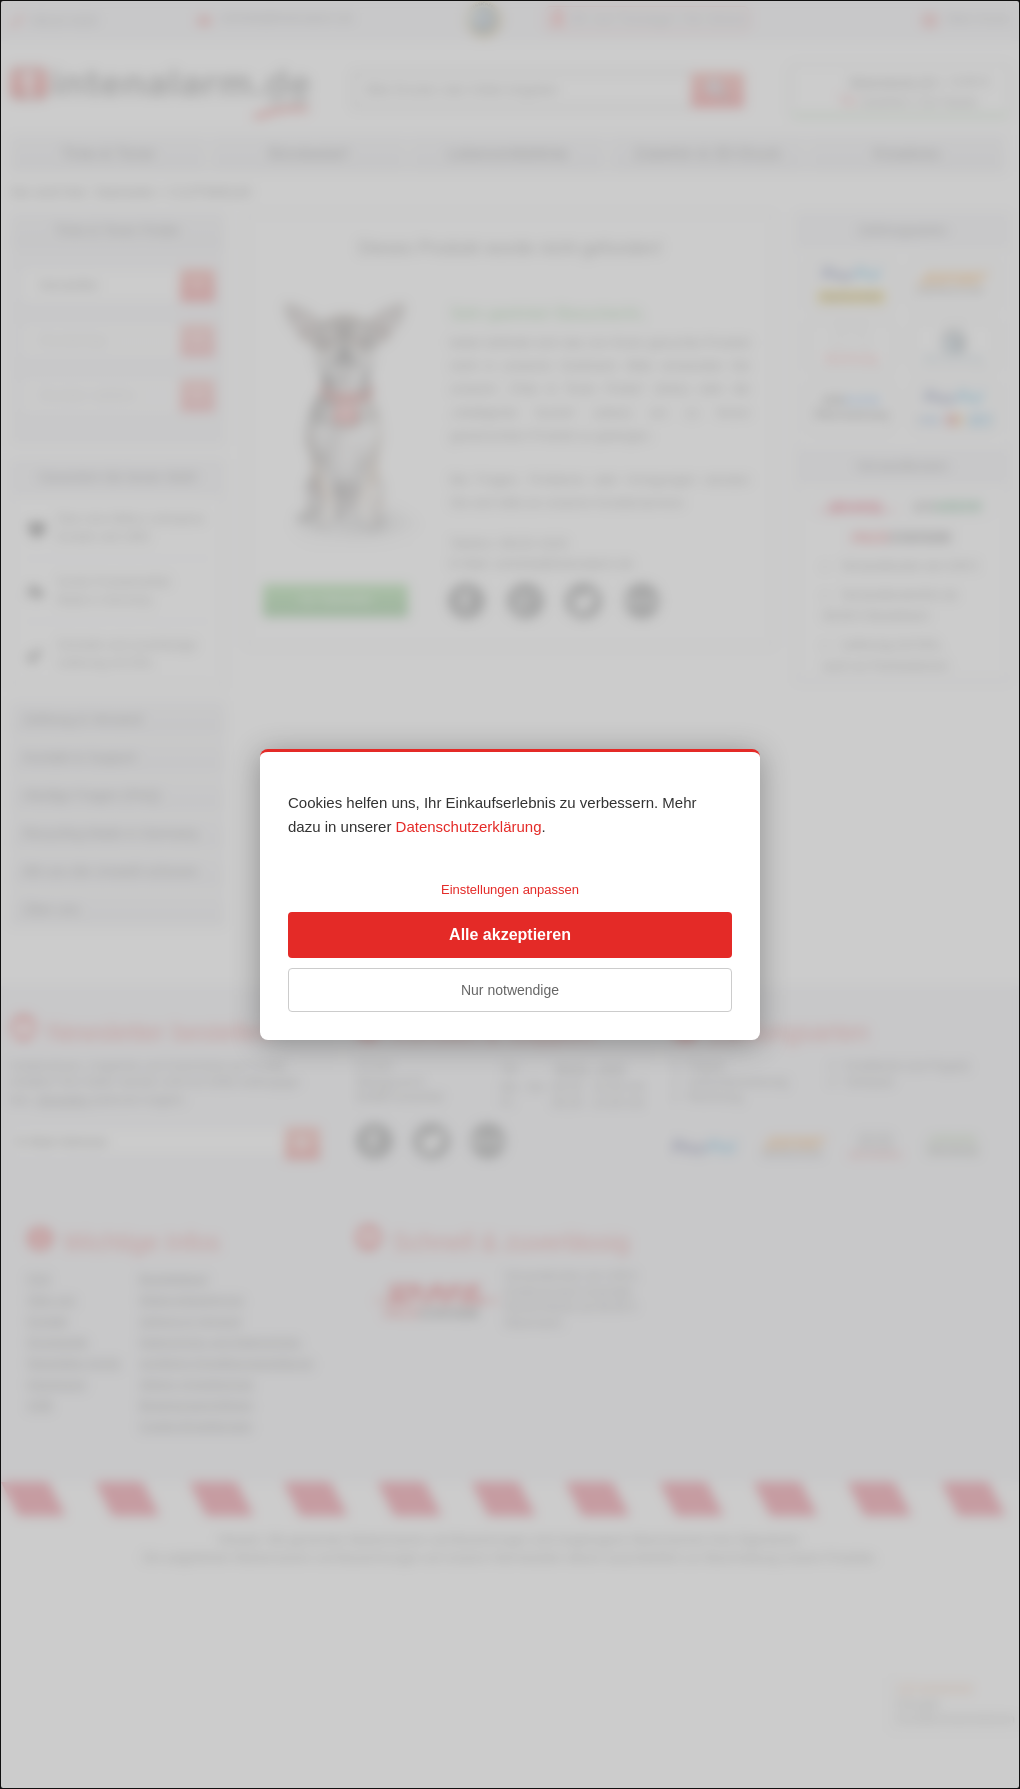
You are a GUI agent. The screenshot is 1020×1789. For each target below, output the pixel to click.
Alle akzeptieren (510, 934)
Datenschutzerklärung (469, 826)
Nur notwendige (510, 990)
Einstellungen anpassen (510, 889)
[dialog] (510, 894)
